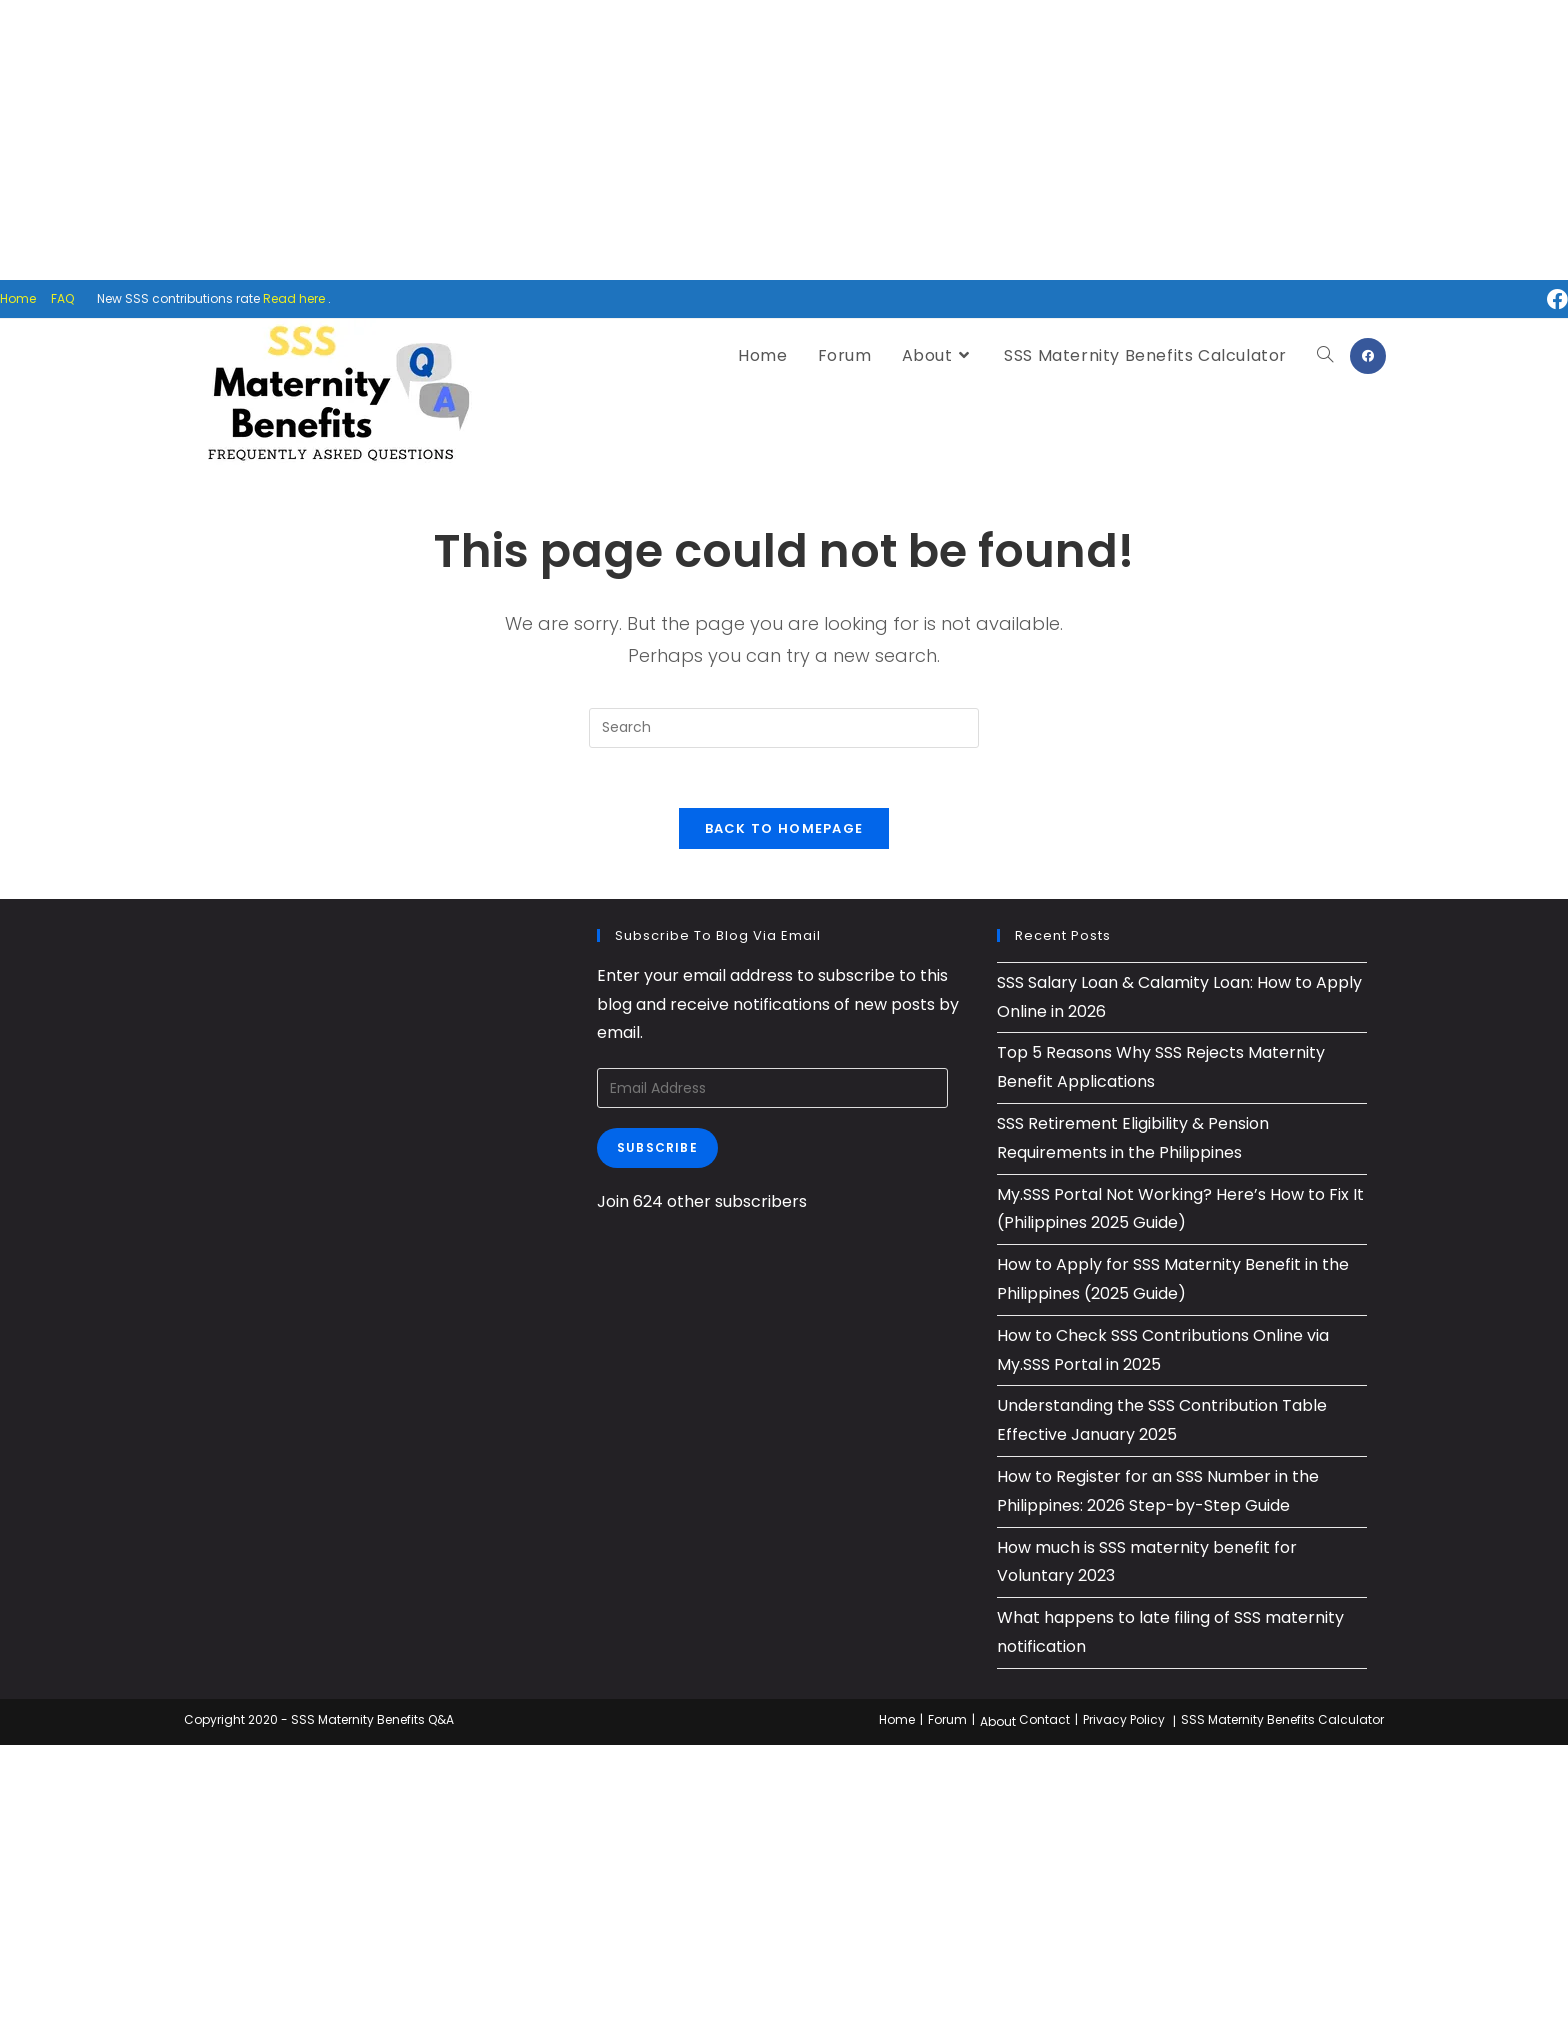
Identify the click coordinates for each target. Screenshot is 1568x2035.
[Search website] (1325, 356)
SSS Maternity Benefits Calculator (1282, 1719)
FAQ (62, 298)
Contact (1044, 1719)
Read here (294, 298)
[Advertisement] (784, 140)
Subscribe (657, 1147)
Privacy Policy (1124, 1719)
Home (18, 298)
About (998, 1721)
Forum (947, 1719)
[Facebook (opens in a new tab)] (1550, 299)
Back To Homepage (784, 828)
